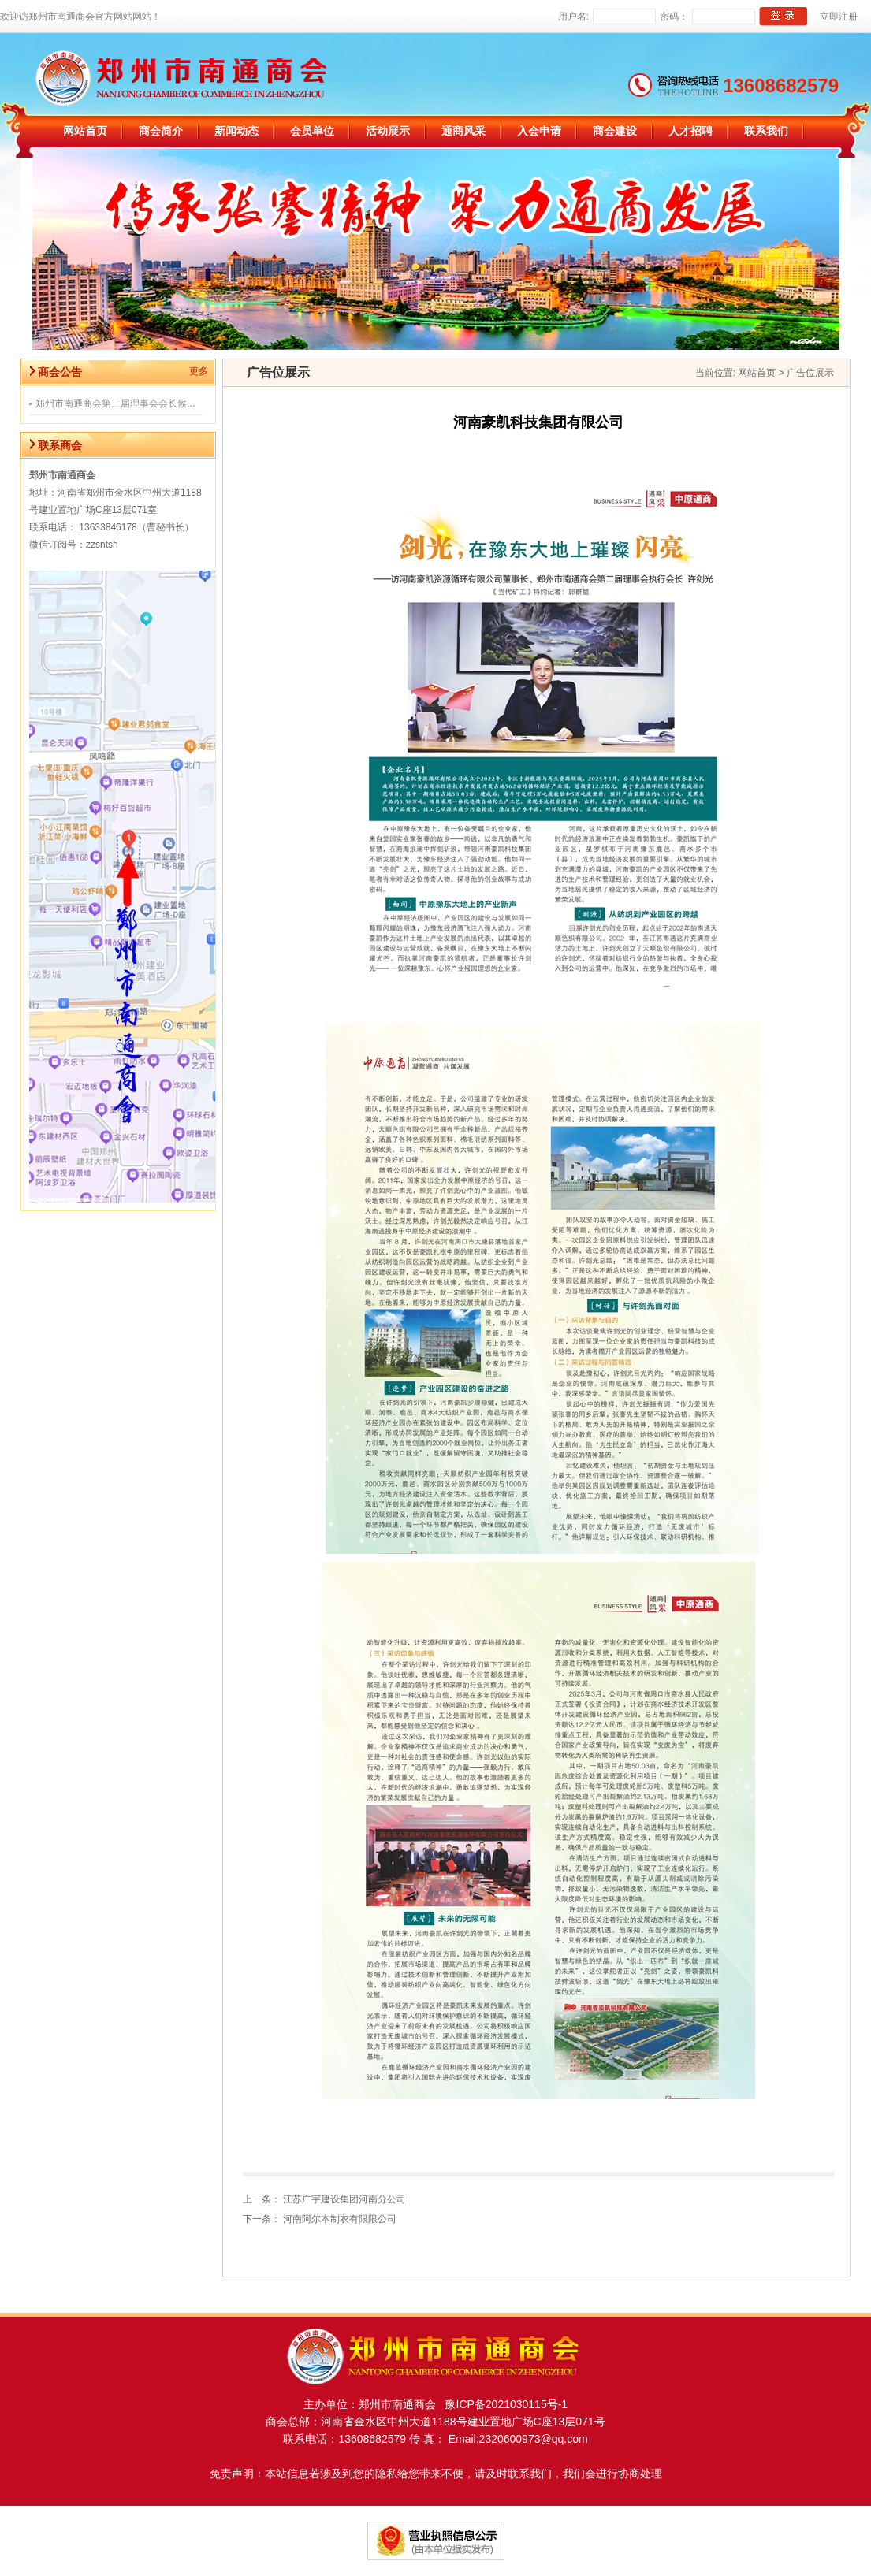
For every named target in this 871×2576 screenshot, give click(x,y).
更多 (198, 371)
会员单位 (312, 131)
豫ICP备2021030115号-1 (502, 2404)
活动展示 (388, 131)
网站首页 (85, 131)
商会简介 (161, 131)
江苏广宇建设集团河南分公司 (344, 2199)
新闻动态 (236, 131)
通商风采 (463, 131)
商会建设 (615, 131)
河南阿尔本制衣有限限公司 (339, 2219)
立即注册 (839, 16)
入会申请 (539, 131)
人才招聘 (690, 131)
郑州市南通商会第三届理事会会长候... (115, 403)
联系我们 (766, 131)
